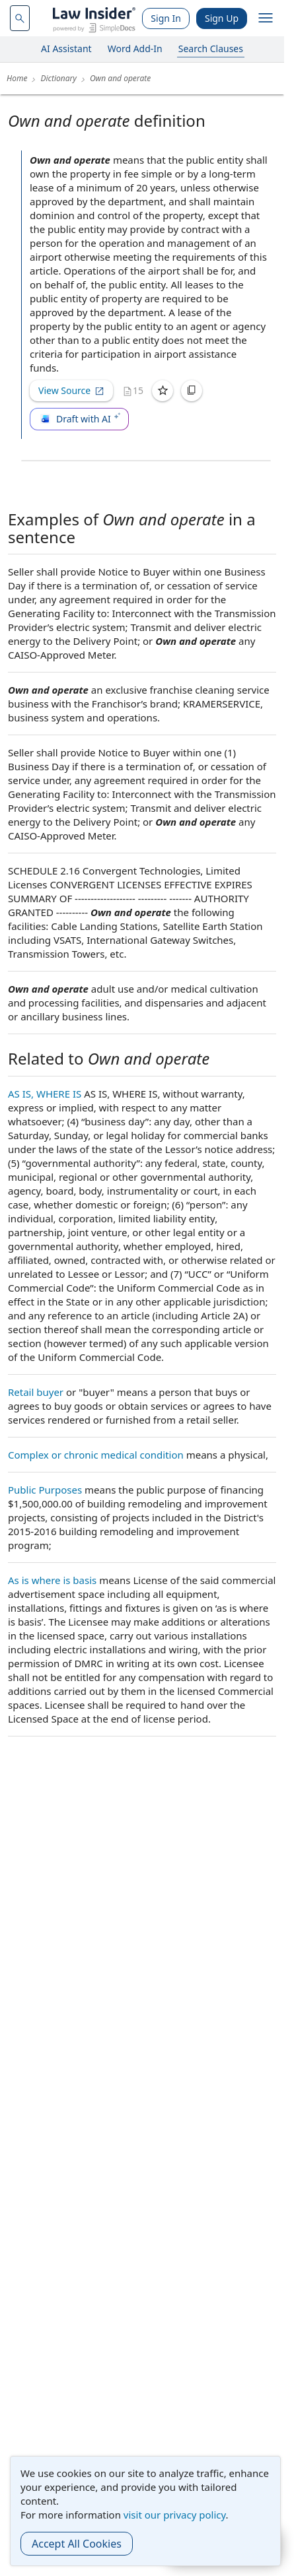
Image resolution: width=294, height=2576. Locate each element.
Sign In (166, 18)
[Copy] (191, 390)
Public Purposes (45, 1489)
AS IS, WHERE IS (44, 1093)
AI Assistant (66, 48)
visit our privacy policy (175, 2514)
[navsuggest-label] (20, 18)
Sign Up (222, 18)
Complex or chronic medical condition (96, 1454)
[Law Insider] (94, 18)
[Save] (162, 390)
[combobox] (20, 18)
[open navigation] (265, 18)
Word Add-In (135, 48)
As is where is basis (52, 1580)
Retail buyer (35, 1392)
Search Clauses (210, 48)
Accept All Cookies (77, 2543)
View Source (71, 390)
